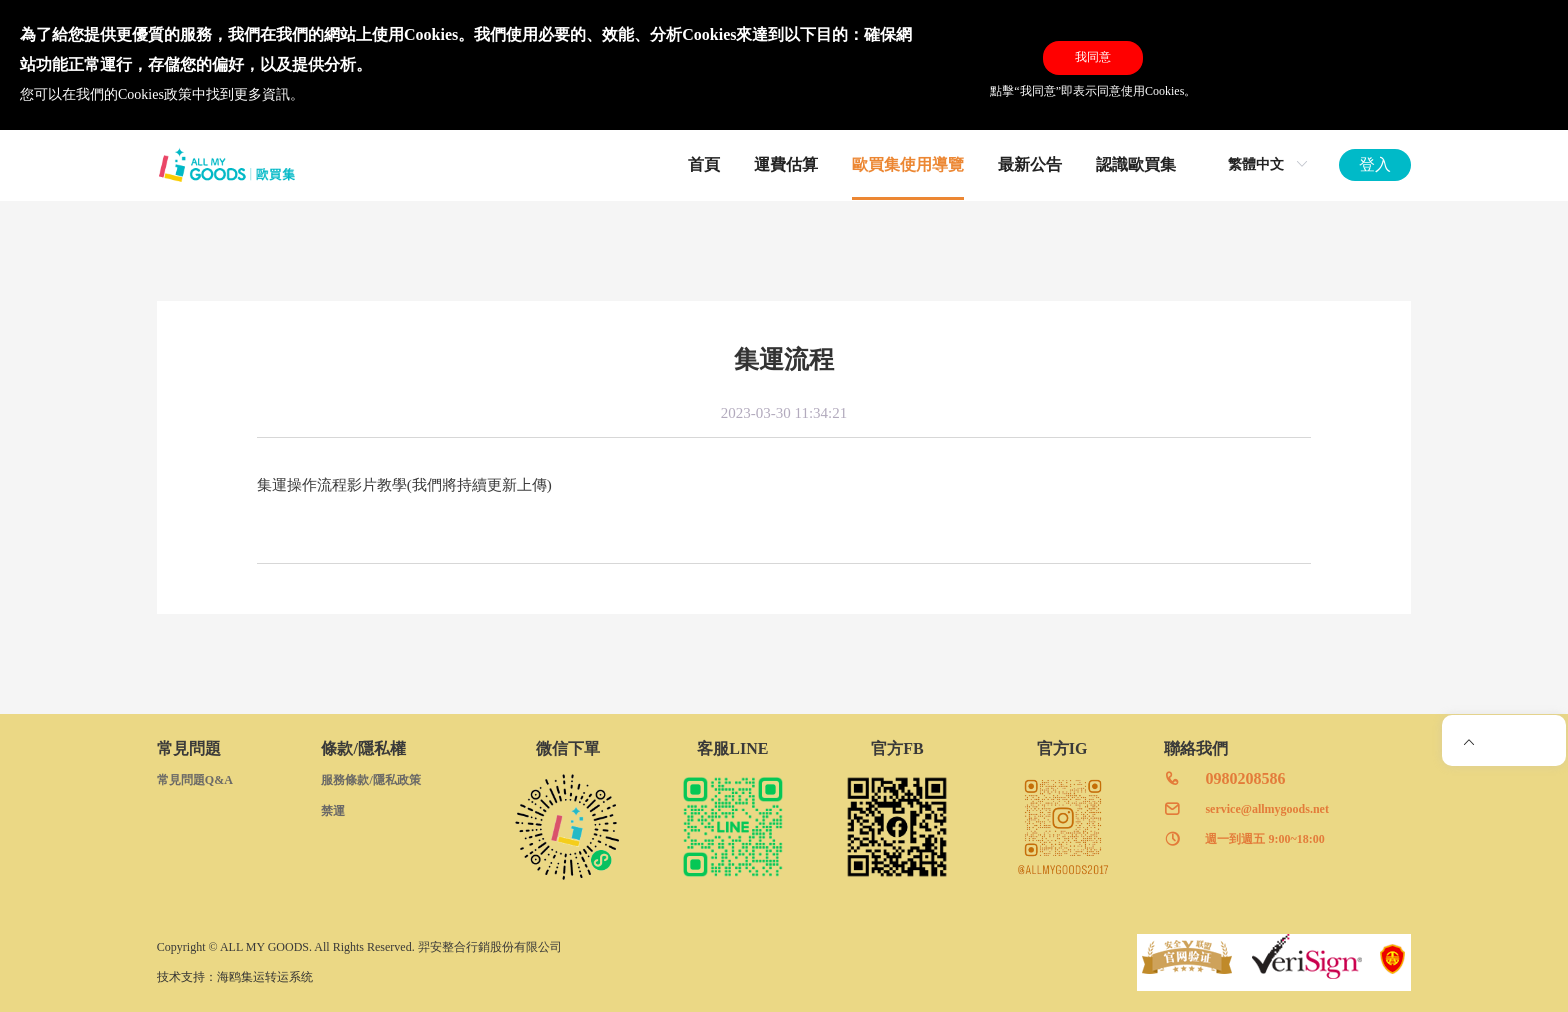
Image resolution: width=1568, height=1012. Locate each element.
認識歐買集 (1136, 164)
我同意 (1093, 57)
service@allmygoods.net (1266, 809)
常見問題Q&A (195, 780)
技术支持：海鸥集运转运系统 (235, 977)
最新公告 (1030, 164)
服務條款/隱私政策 (370, 780)
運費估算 (786, 164)
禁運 (333, 811)
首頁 (704, 164)
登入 (1375, 164)
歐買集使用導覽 (908, 164)
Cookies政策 (155, 94)
